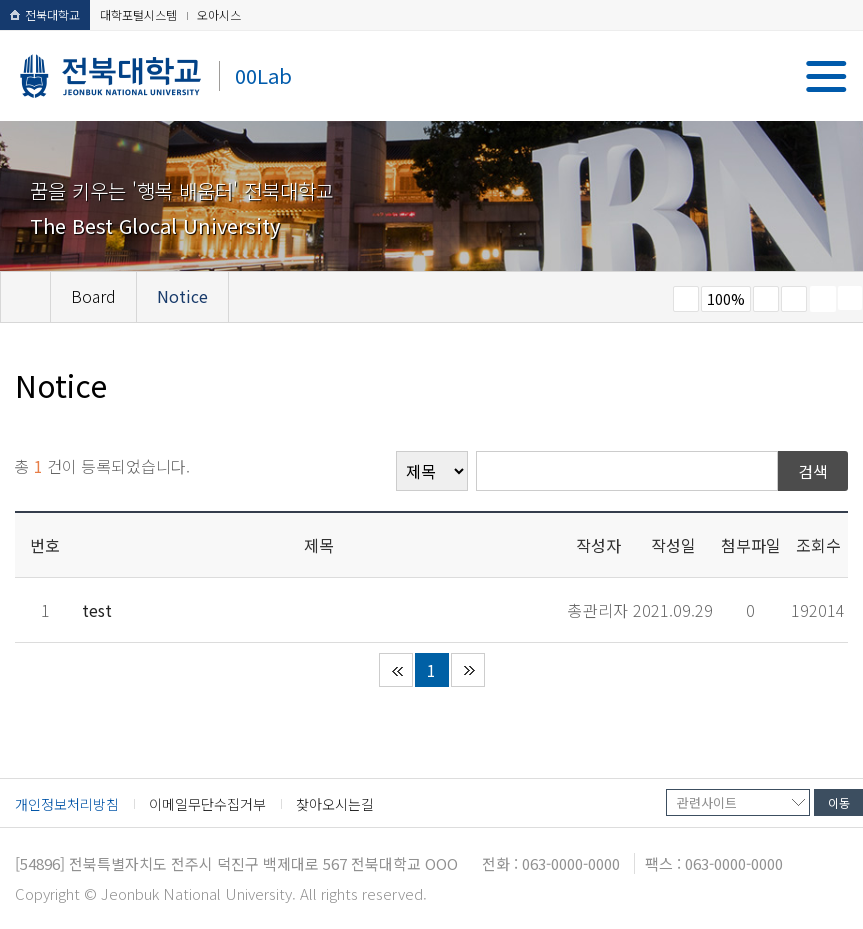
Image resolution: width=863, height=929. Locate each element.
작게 (686, 299)
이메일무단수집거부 (207, 804)
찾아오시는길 (335, 804)
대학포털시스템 (138, 14)
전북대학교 (45, 14)
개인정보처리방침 (67, 804)
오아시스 (219, 14)
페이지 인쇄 (823, 299)
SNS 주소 (850, 298)
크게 (766, 299)
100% (726, 299)
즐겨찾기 (794, 299)
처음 (396, 670)
